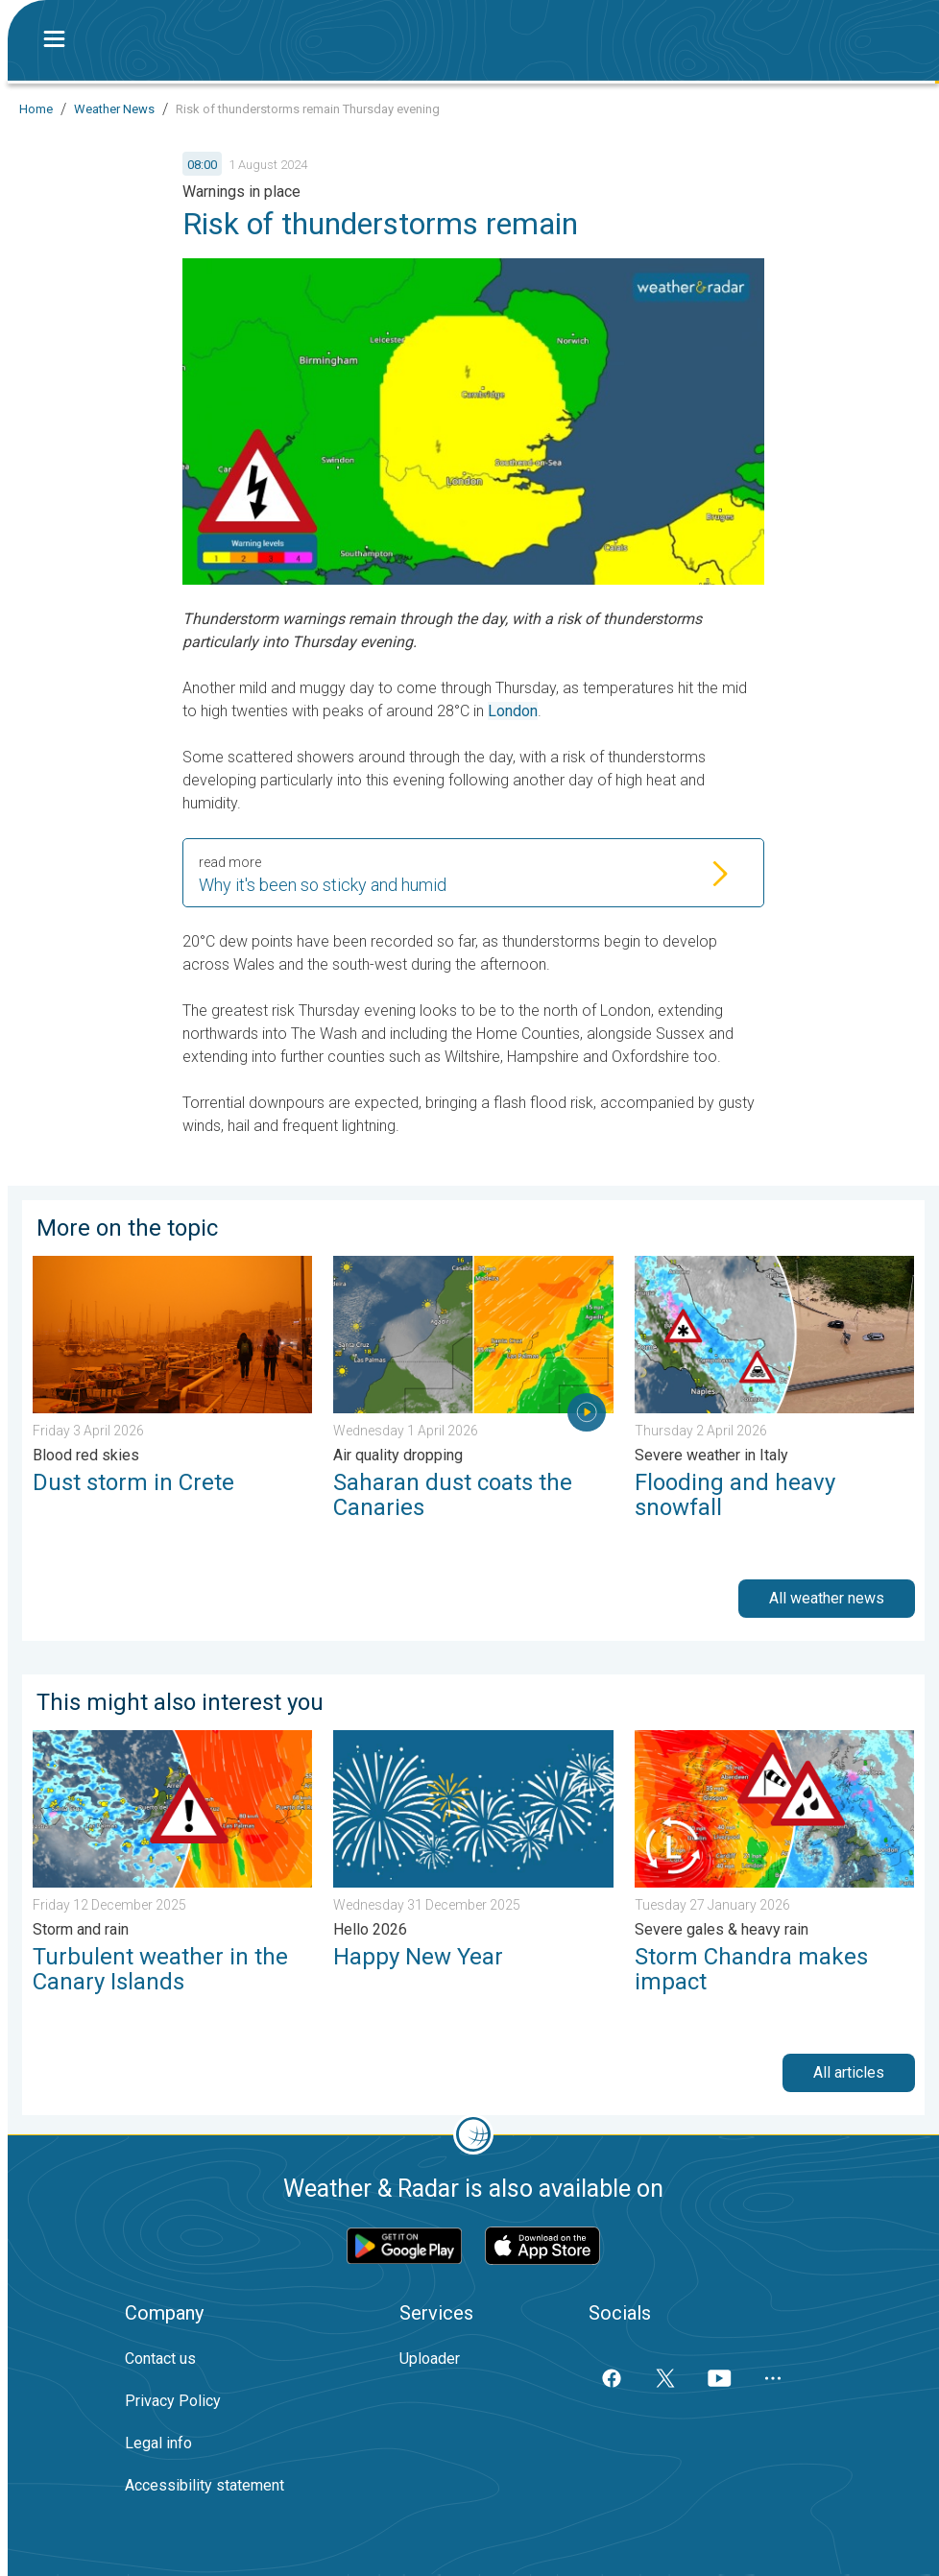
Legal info (158, 2443)
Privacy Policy (173, 2401)
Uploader (429, 2358)
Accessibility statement (204, 2485)
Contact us (160, 2358)
